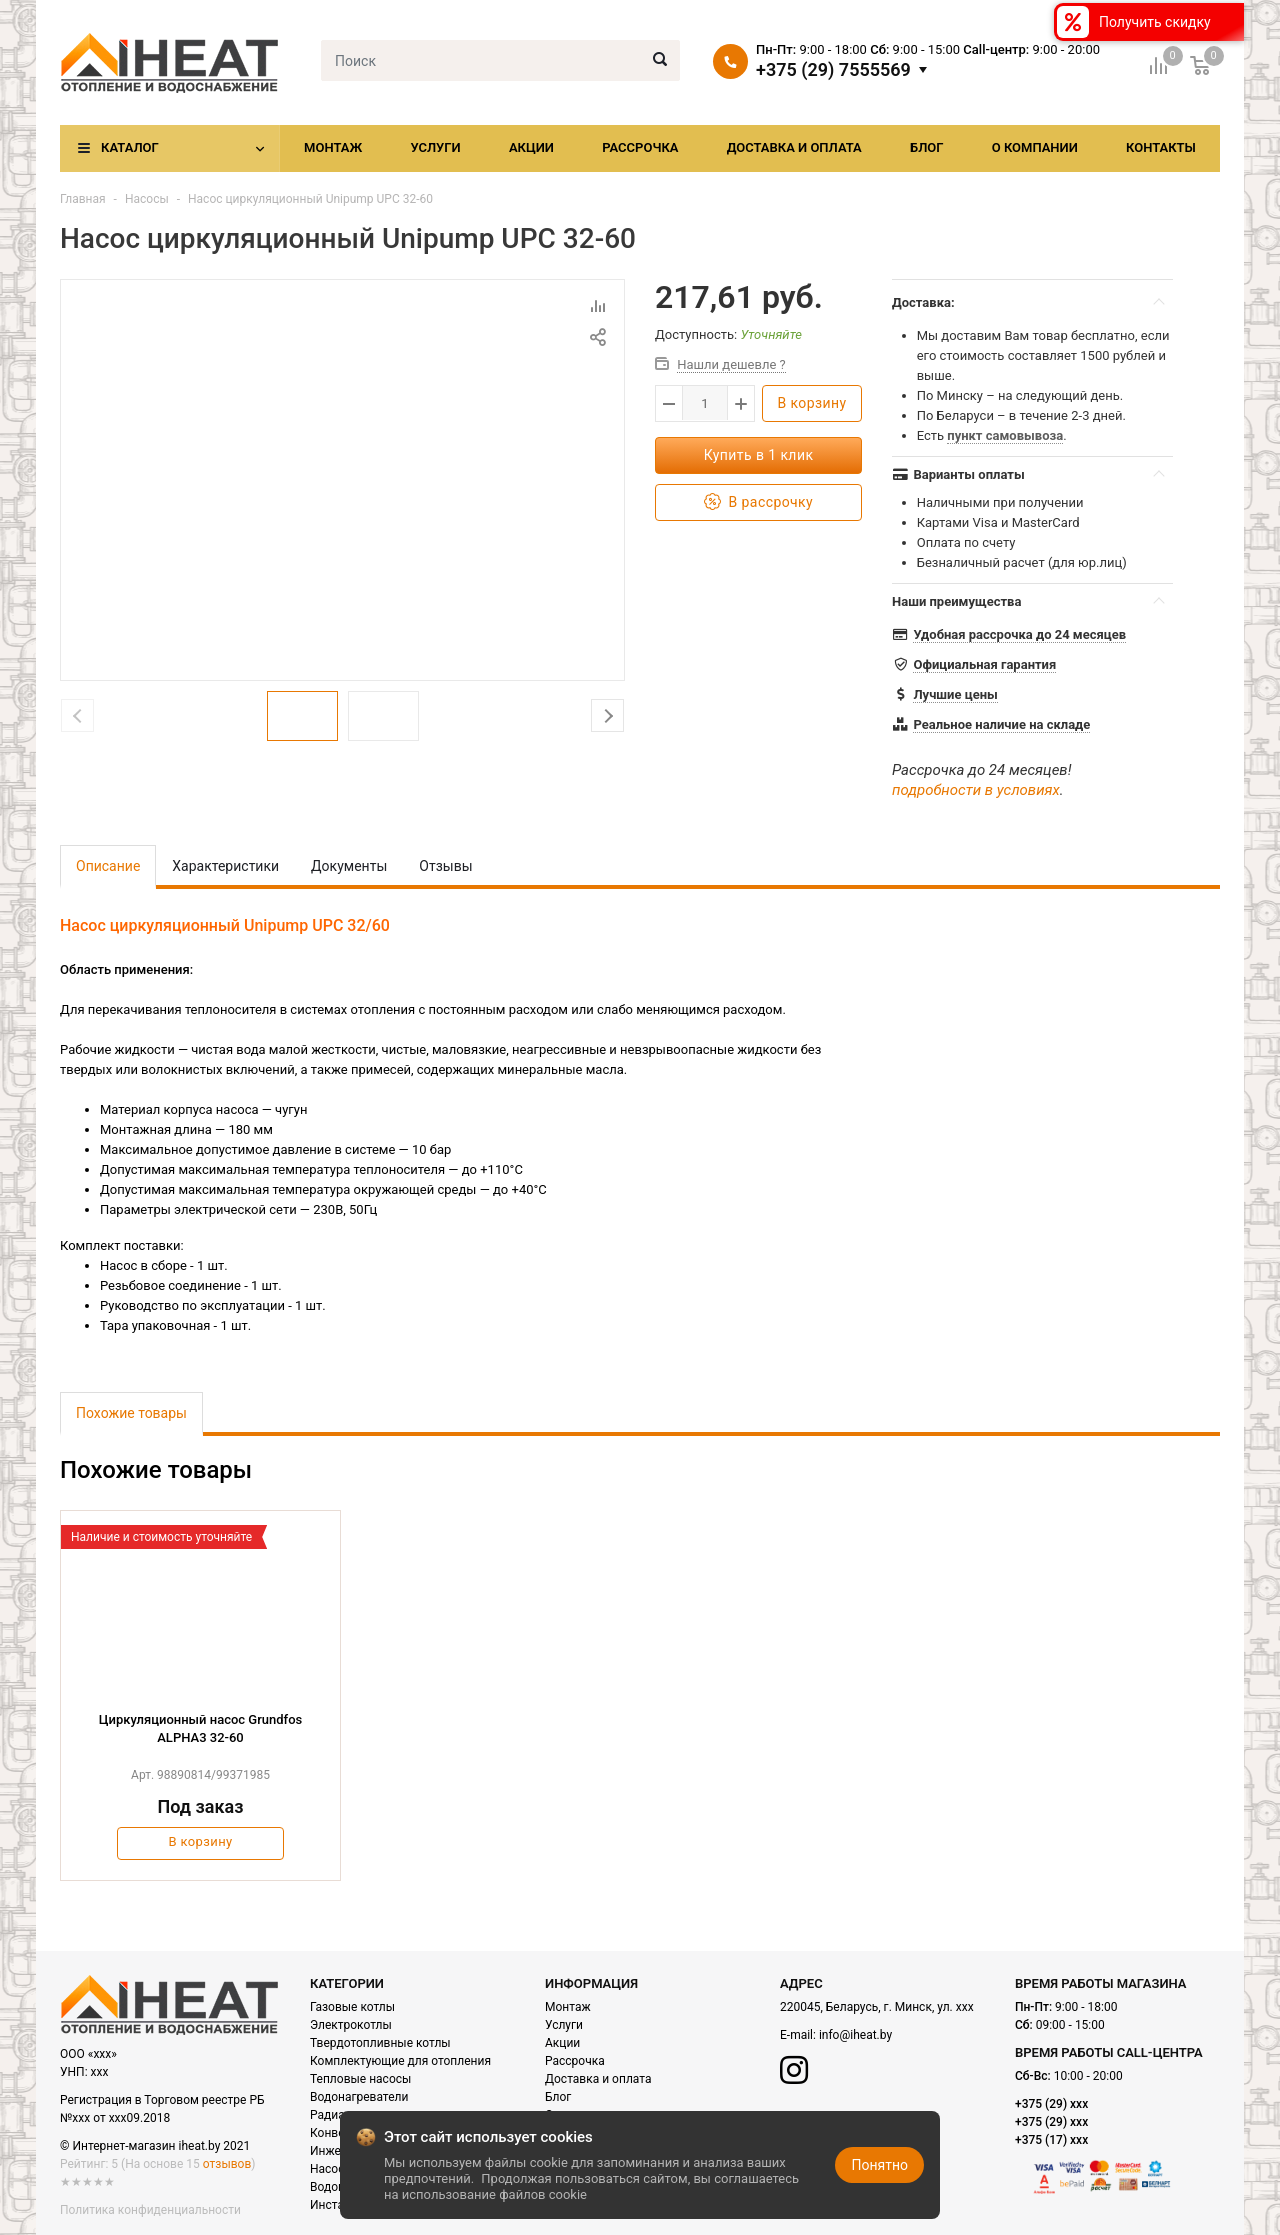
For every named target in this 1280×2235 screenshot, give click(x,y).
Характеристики (225, 866)
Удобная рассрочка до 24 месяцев (1019, 634)
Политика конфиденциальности (150, 2210)
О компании (1035, 147)
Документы (349, 866)
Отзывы (445, 866)
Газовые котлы (352, 2007)
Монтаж (333, 147)
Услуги (435, 147)
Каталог (130, 147)
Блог (927, 147)
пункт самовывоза (1005, 435)
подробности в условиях (976, 790)
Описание (108, 866)
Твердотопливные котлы (380, 2043)
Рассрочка (640, 147)
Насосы (147, 199)
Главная (83, 199)
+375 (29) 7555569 (833, 70)
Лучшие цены (955, 694)
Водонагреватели (359, 2097)
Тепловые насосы (360, 2079)
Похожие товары (131, 1413)
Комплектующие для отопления (400, 2061)
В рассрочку (758, 502)
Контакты (1161, 147)
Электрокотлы (351, 2025)
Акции (531, 147)
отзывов (227, 2164)
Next (607, 715)
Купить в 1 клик (759, 455)
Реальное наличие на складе (1001, 724)
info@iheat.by (855, 2035)
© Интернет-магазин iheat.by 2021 (155, 2146)
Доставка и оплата (794, 147)
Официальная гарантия (984, 664)
